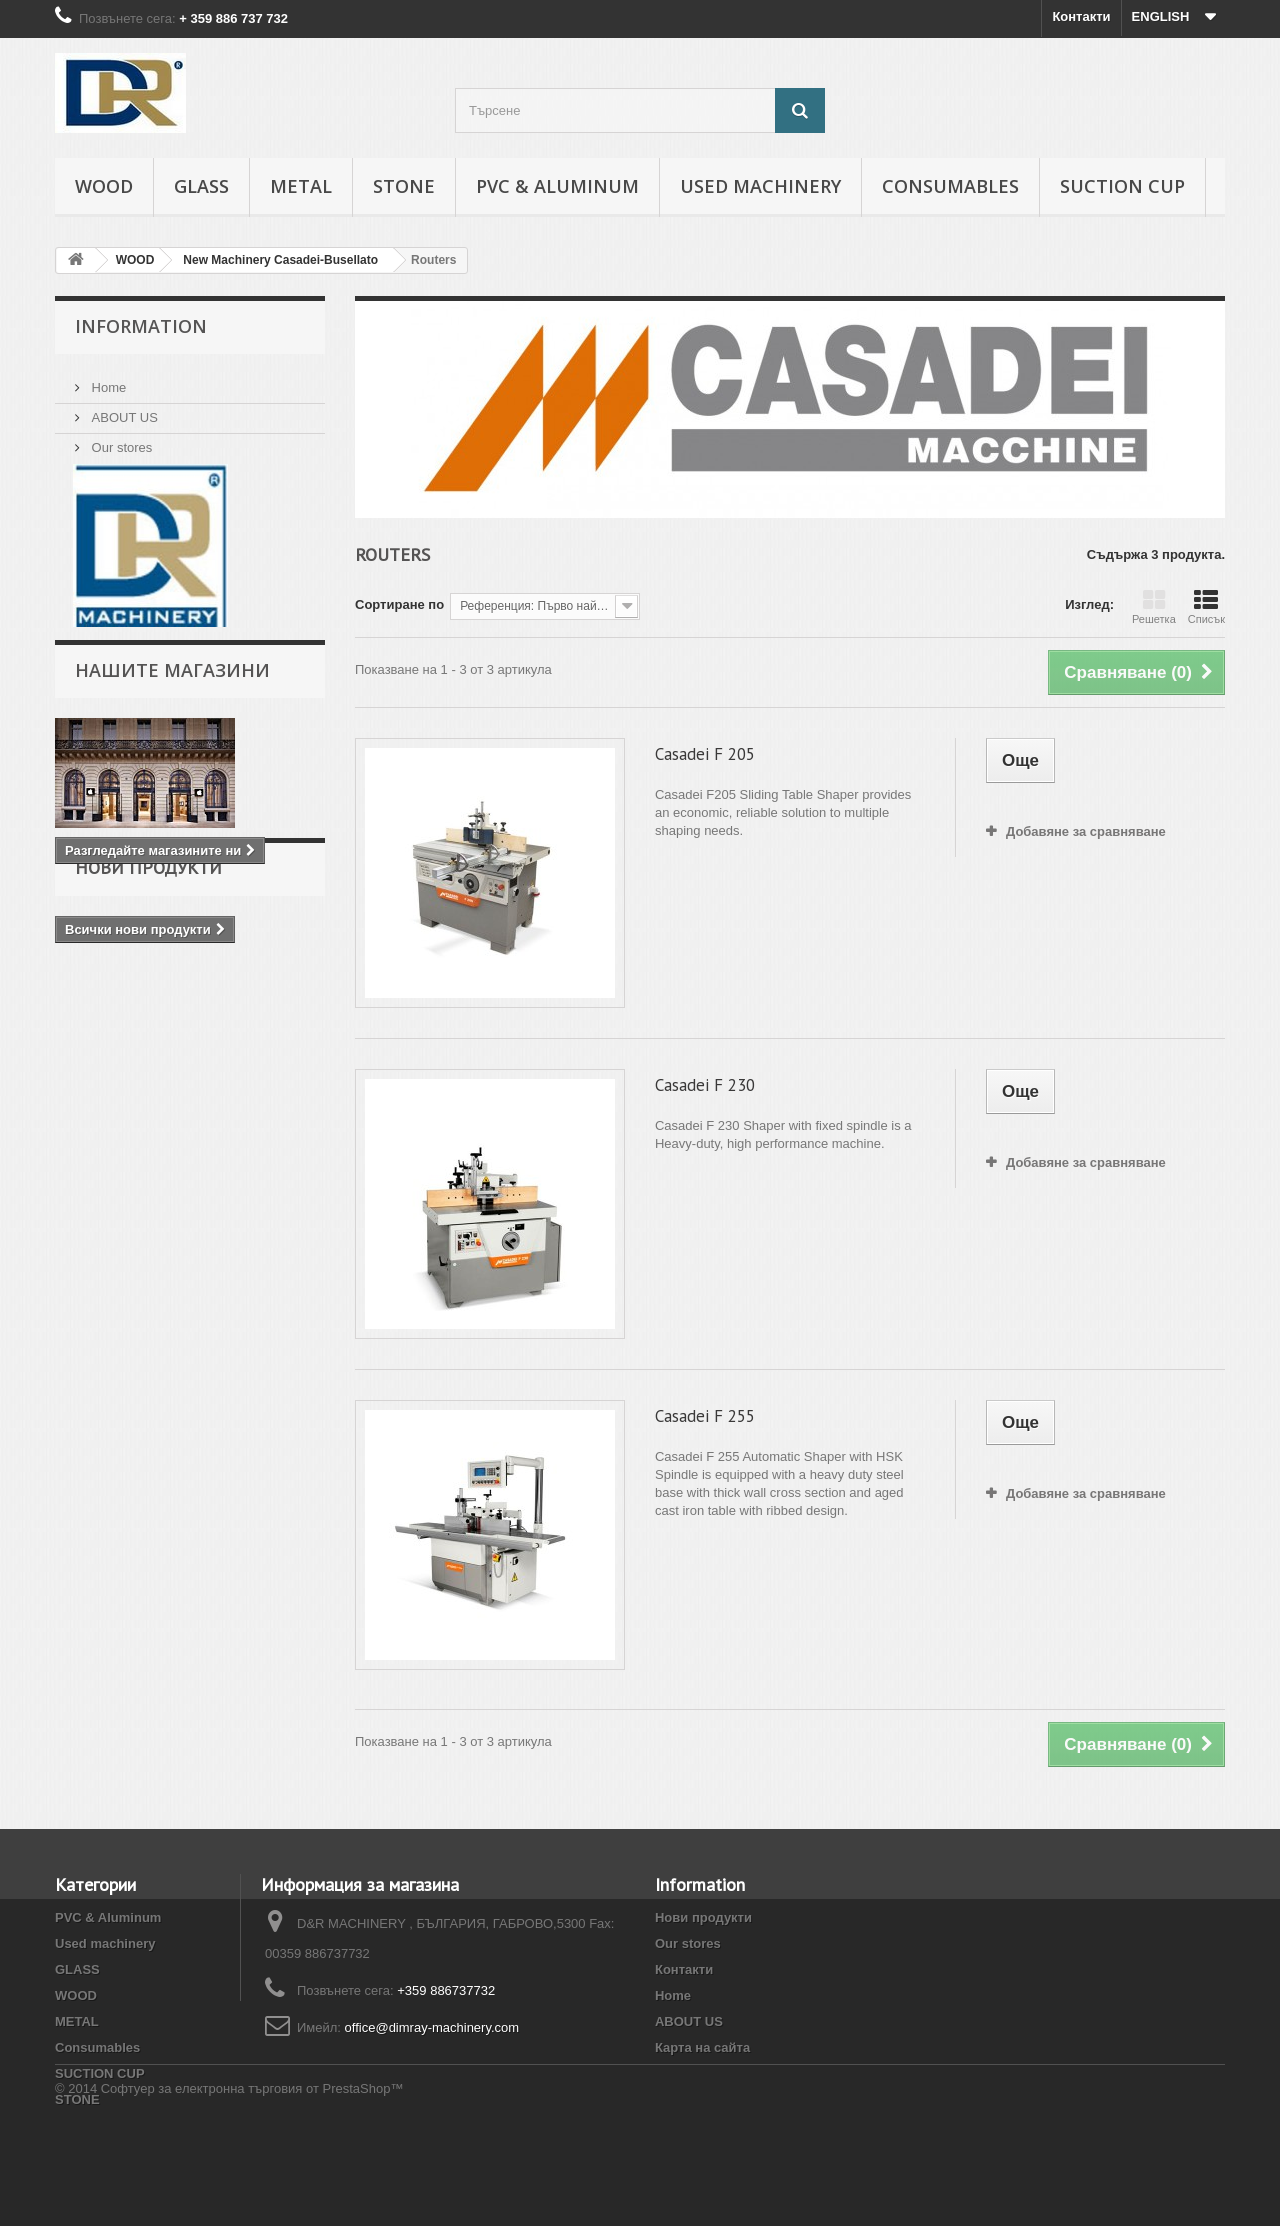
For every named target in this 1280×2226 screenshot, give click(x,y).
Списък (1206, 607)
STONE (404, 186)
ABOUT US (123, 409)
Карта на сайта (702, 2047)
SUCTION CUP (1122, 186)
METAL (301, 186)
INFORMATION (141, 326)
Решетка (1154, 607)
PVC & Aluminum (557, 186)
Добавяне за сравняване (1086, 831)
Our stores (120, 439)
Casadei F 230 (705, 1085)
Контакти (1081, 16)
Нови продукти (148, 944)
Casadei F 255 (705, 1416)
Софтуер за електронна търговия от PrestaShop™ (252, 2171)
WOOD (104, 186)
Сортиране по (399, 604)
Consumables (950, 186)
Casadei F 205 (705, 754)
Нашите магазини (172, 691)
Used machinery (760, 186)
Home (107, 379)
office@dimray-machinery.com (432, 2027)
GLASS (201, 186)
